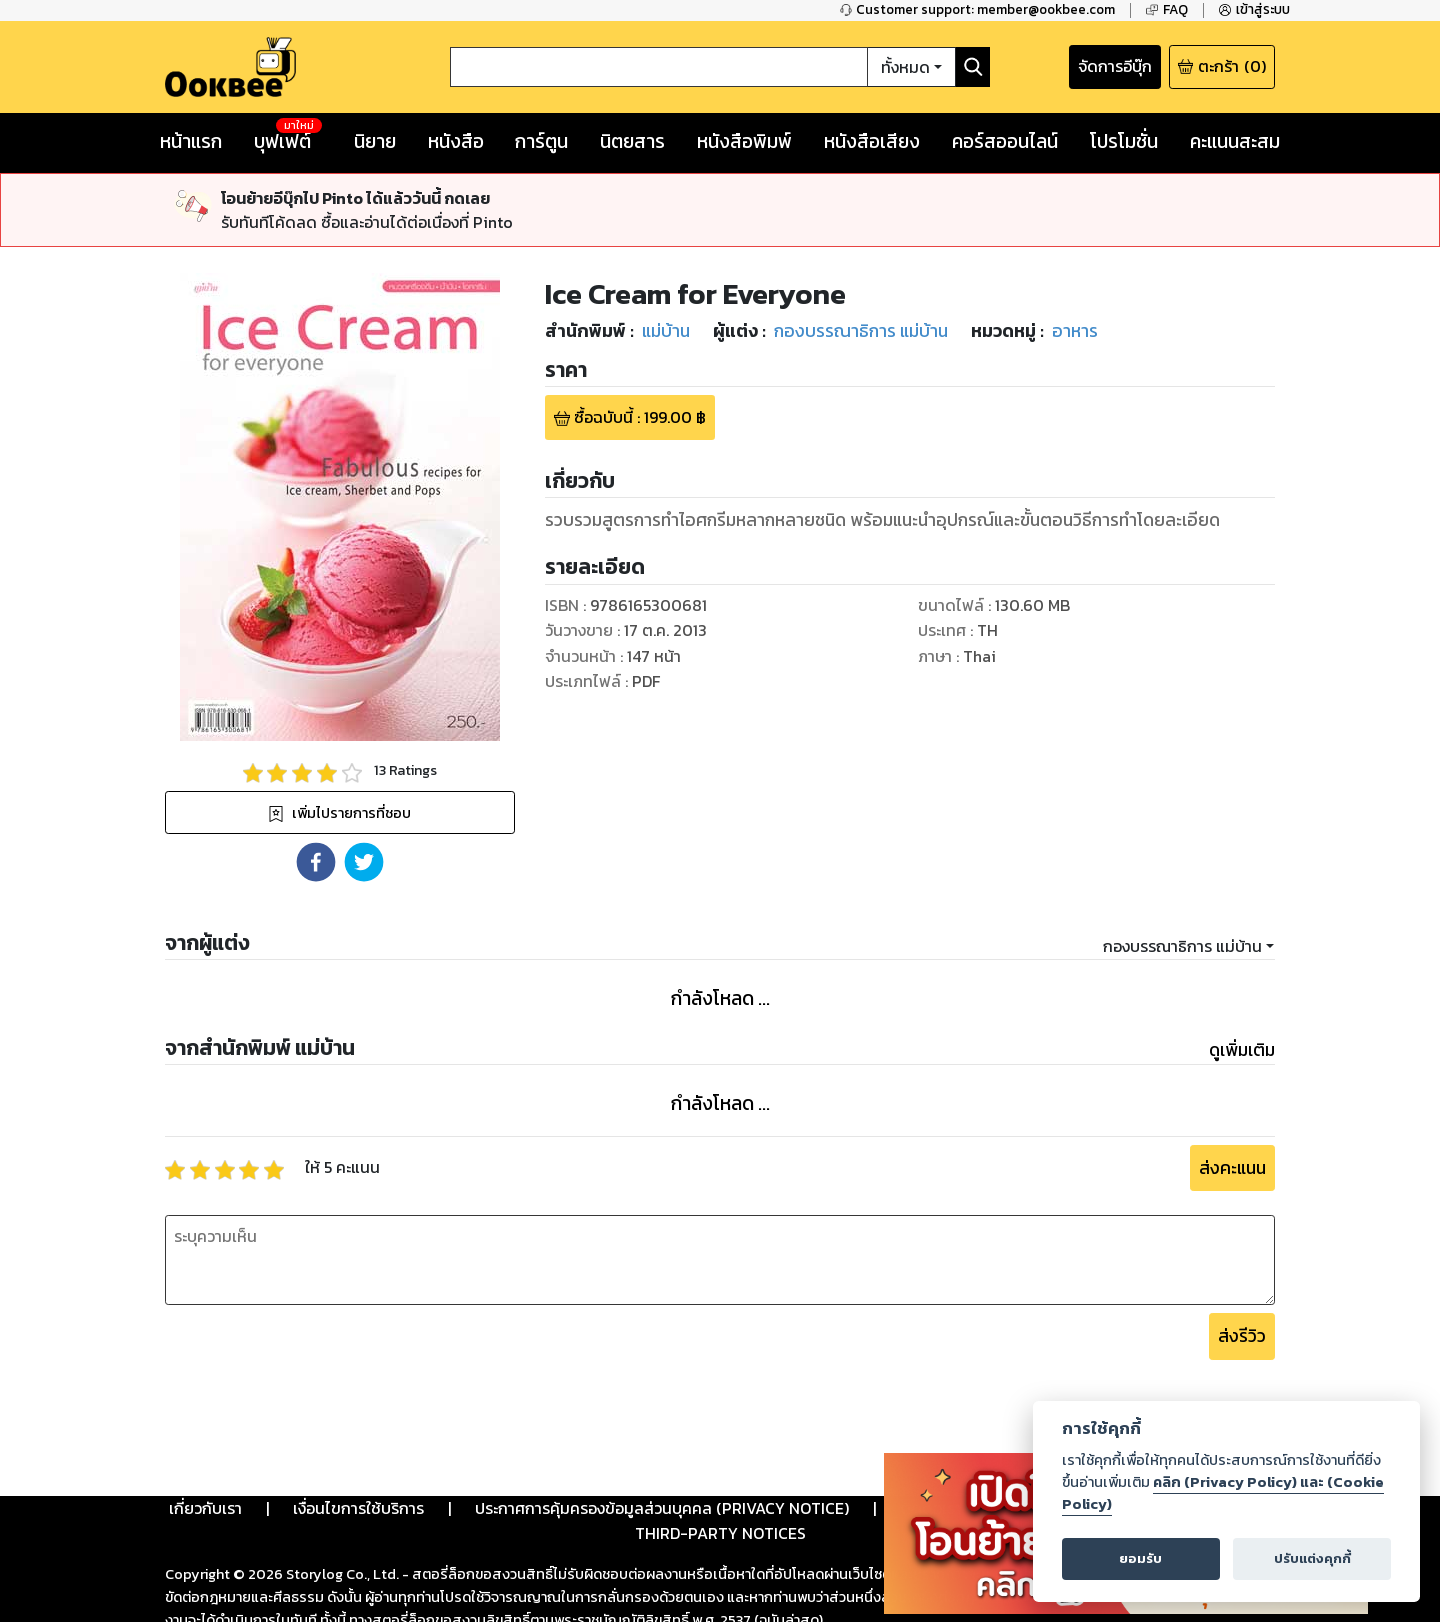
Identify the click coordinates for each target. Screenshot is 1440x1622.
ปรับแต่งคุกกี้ (1312, 1558)
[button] (316, 862)
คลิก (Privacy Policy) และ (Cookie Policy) (1223, 1493)
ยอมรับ (1140, 1558)
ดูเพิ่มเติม (1242, 1050)
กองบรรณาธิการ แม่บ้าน (1182, 946)
